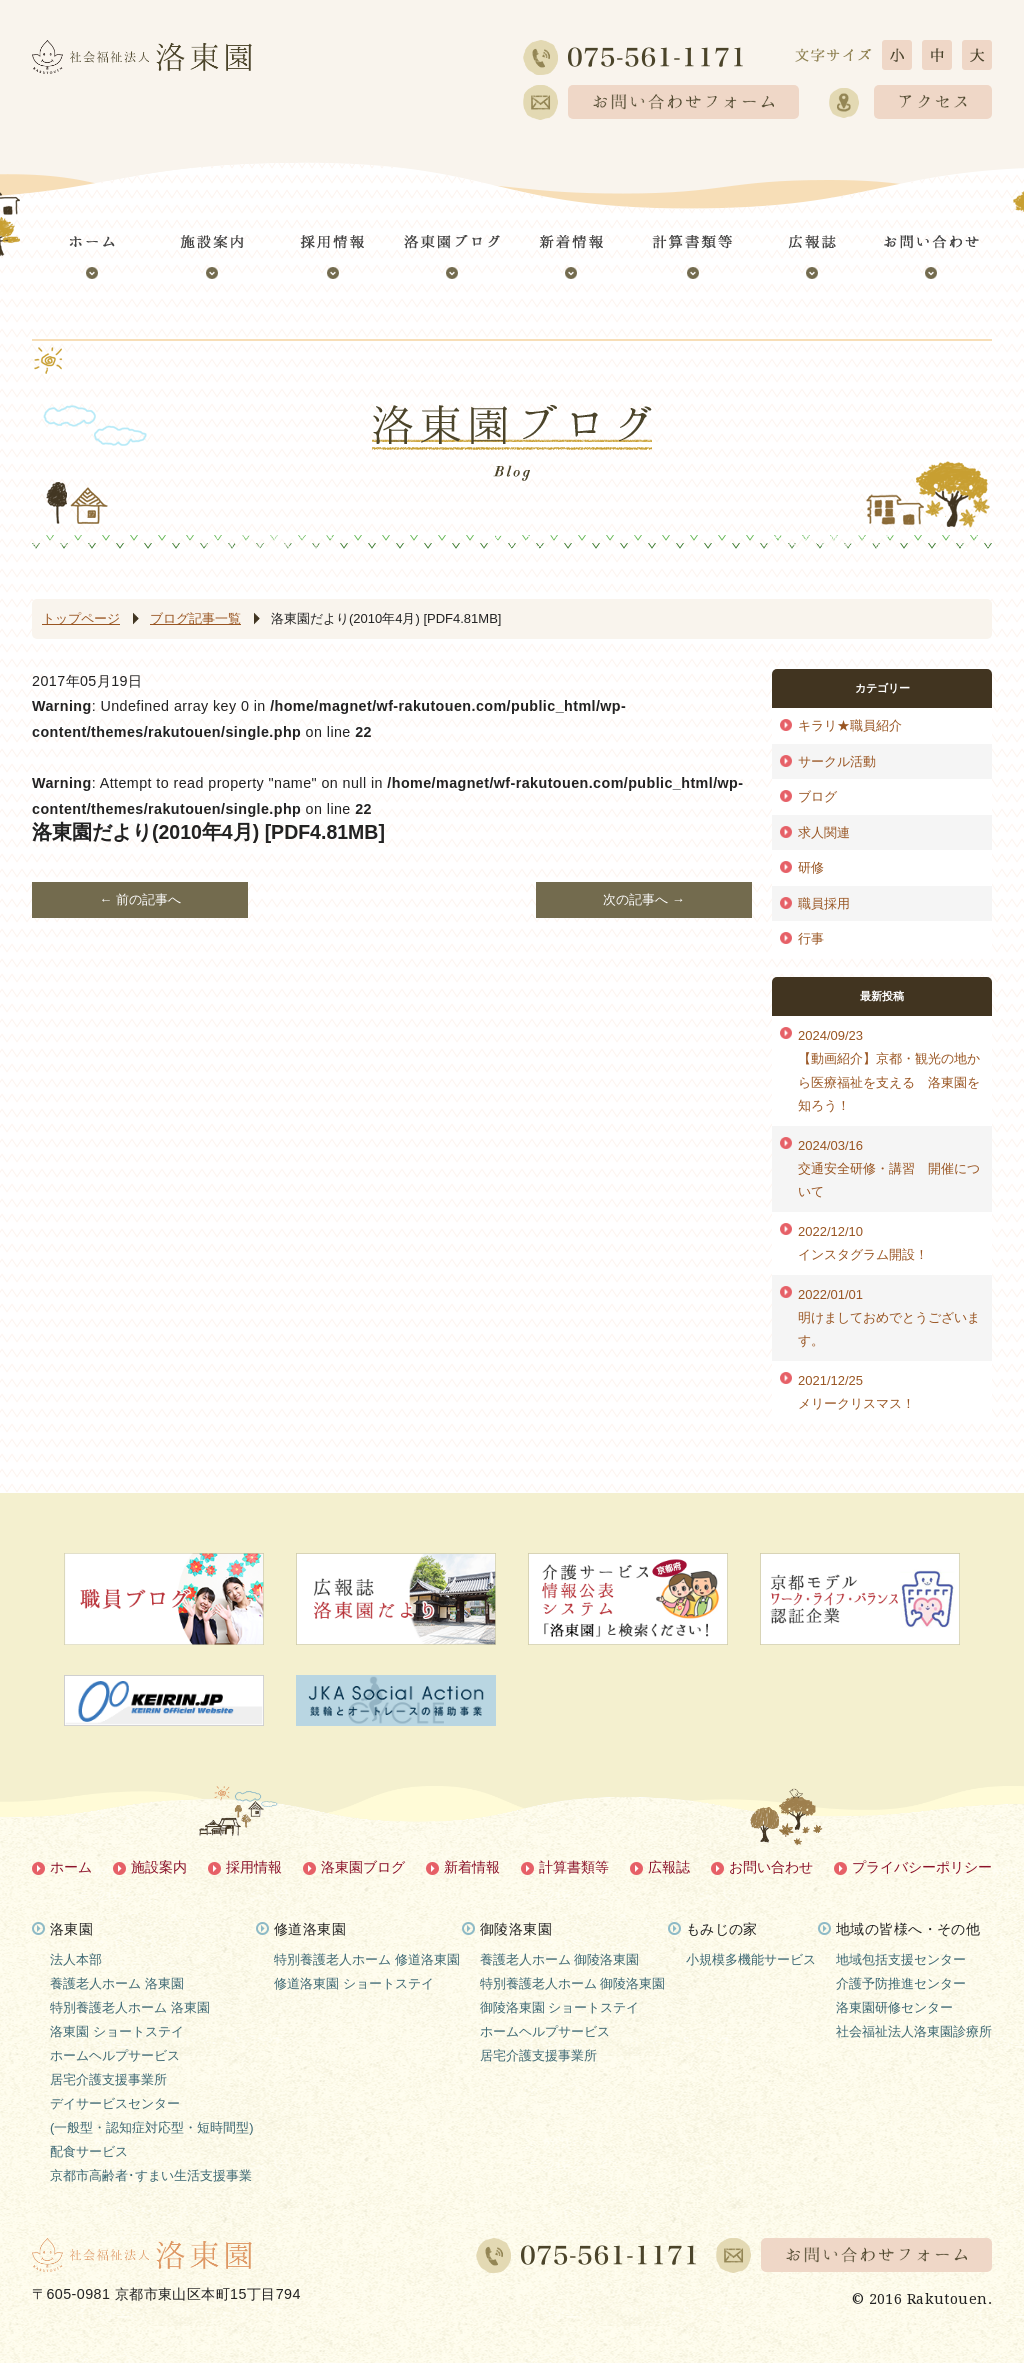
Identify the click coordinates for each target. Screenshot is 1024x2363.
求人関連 (824, 832)
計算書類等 (574, 1867)
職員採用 (824, 903)
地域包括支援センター (901, 1959)
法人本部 (76, 1959)
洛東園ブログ (363, 1867)
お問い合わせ (771, 1867)
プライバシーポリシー (922, 1867)
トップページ (81, 618)
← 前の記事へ (140, 899)
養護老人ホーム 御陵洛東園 (560, 1959)
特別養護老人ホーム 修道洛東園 (367, 1959)
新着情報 (472, 1867)
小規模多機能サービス (751, 1959)
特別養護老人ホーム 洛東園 (130, 2007)
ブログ (817, 796)
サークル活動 (837, 761)
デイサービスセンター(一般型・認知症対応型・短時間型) (152, 2115)
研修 (811, 867)
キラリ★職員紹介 (850, 725)
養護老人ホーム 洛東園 (117, 1983)
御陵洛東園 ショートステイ (560, 2007)
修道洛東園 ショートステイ (354, 1983)
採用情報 (254, 1867)
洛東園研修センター (894, 2007)
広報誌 (669, 1867)
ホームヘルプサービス (115, 2055)
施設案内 (159, 1867)
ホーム (71, 1867)
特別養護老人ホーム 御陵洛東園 (573, 1983)
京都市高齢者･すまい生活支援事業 (151, 2175)
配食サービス (89, 2151)
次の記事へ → (644, 899)
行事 (811, 938)
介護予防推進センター (901, 1983)
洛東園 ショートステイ (117, 2031)
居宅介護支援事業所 (108, 2079)
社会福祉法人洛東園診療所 (914, 2031)
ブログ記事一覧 (195, 618)
